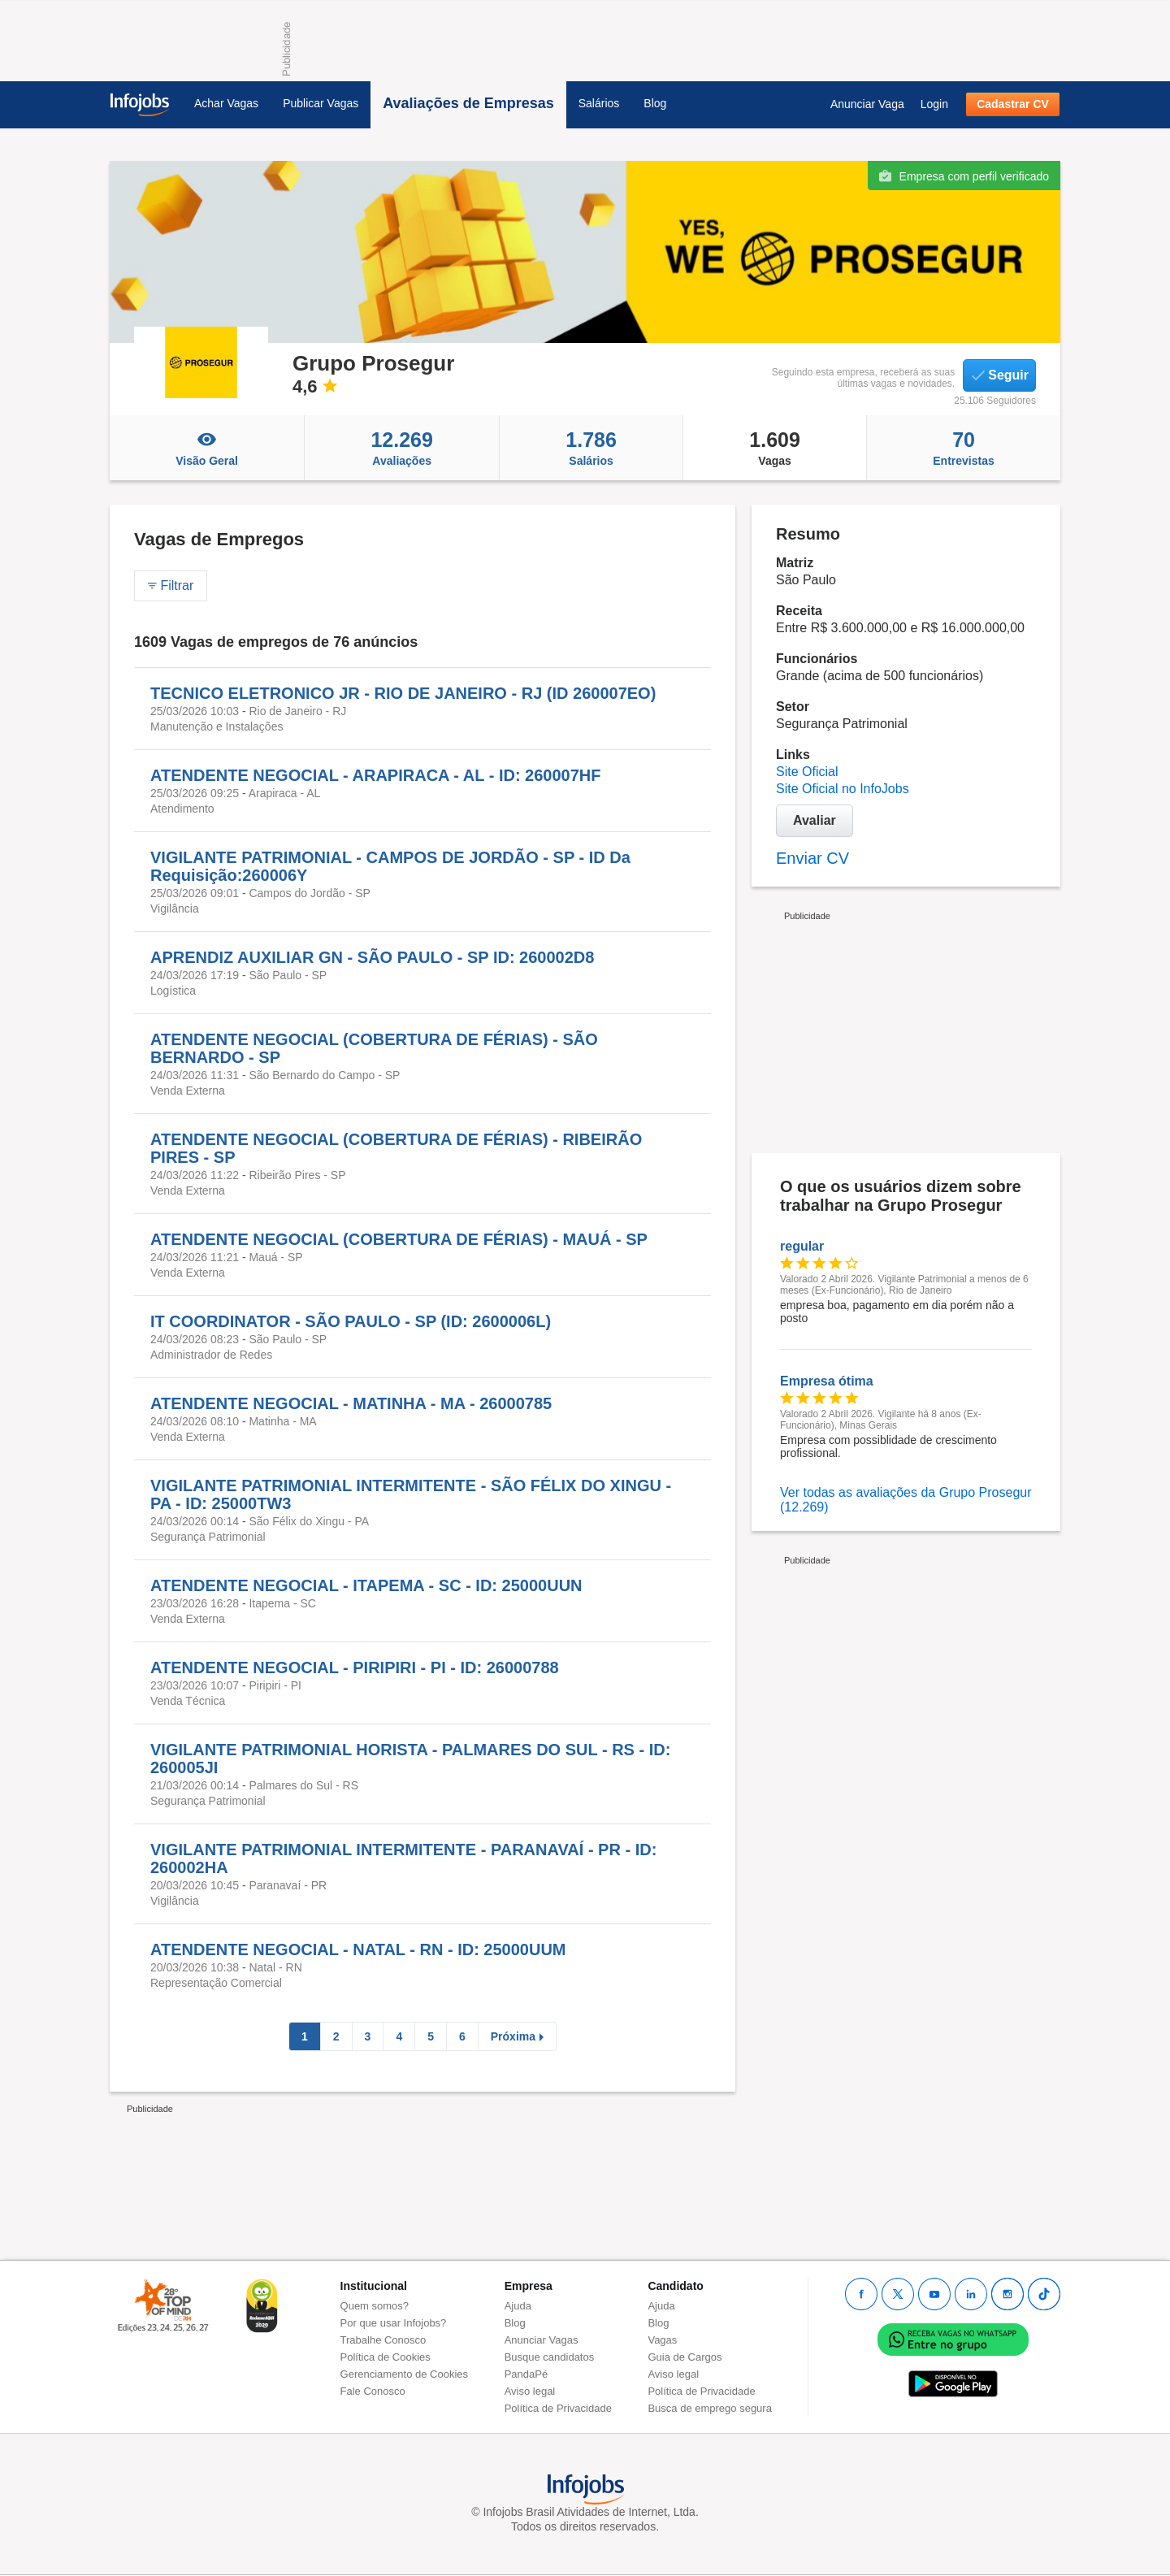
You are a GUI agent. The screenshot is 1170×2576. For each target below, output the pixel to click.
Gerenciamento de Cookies (404, 2374)
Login (934, 104)
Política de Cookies (385, 2357)
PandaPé (526, 2374)
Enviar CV (812, 858)
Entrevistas (963, 447)
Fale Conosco (372, 2391)
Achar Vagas (226, 103)
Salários (599, 103)
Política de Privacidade (558, 2408)
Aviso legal (530, 2391)
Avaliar (814, 820)
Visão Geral (206, 447)
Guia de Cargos (685, 2357)
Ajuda (518, 2306)
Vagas (775, 447)
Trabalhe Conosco (383, 2340)
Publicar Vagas (320, 103)
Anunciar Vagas (541, 2340)
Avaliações (401, 447)
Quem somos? (375, 2306)
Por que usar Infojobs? (393, 2323)
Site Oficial (807, 771)
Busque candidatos (550, 2357)
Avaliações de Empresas (468, 103)
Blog (655, 103)
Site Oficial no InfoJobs (842, 789)
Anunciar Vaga (867, 104)
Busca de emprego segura (709, 2408)
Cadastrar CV (1013, 104)
